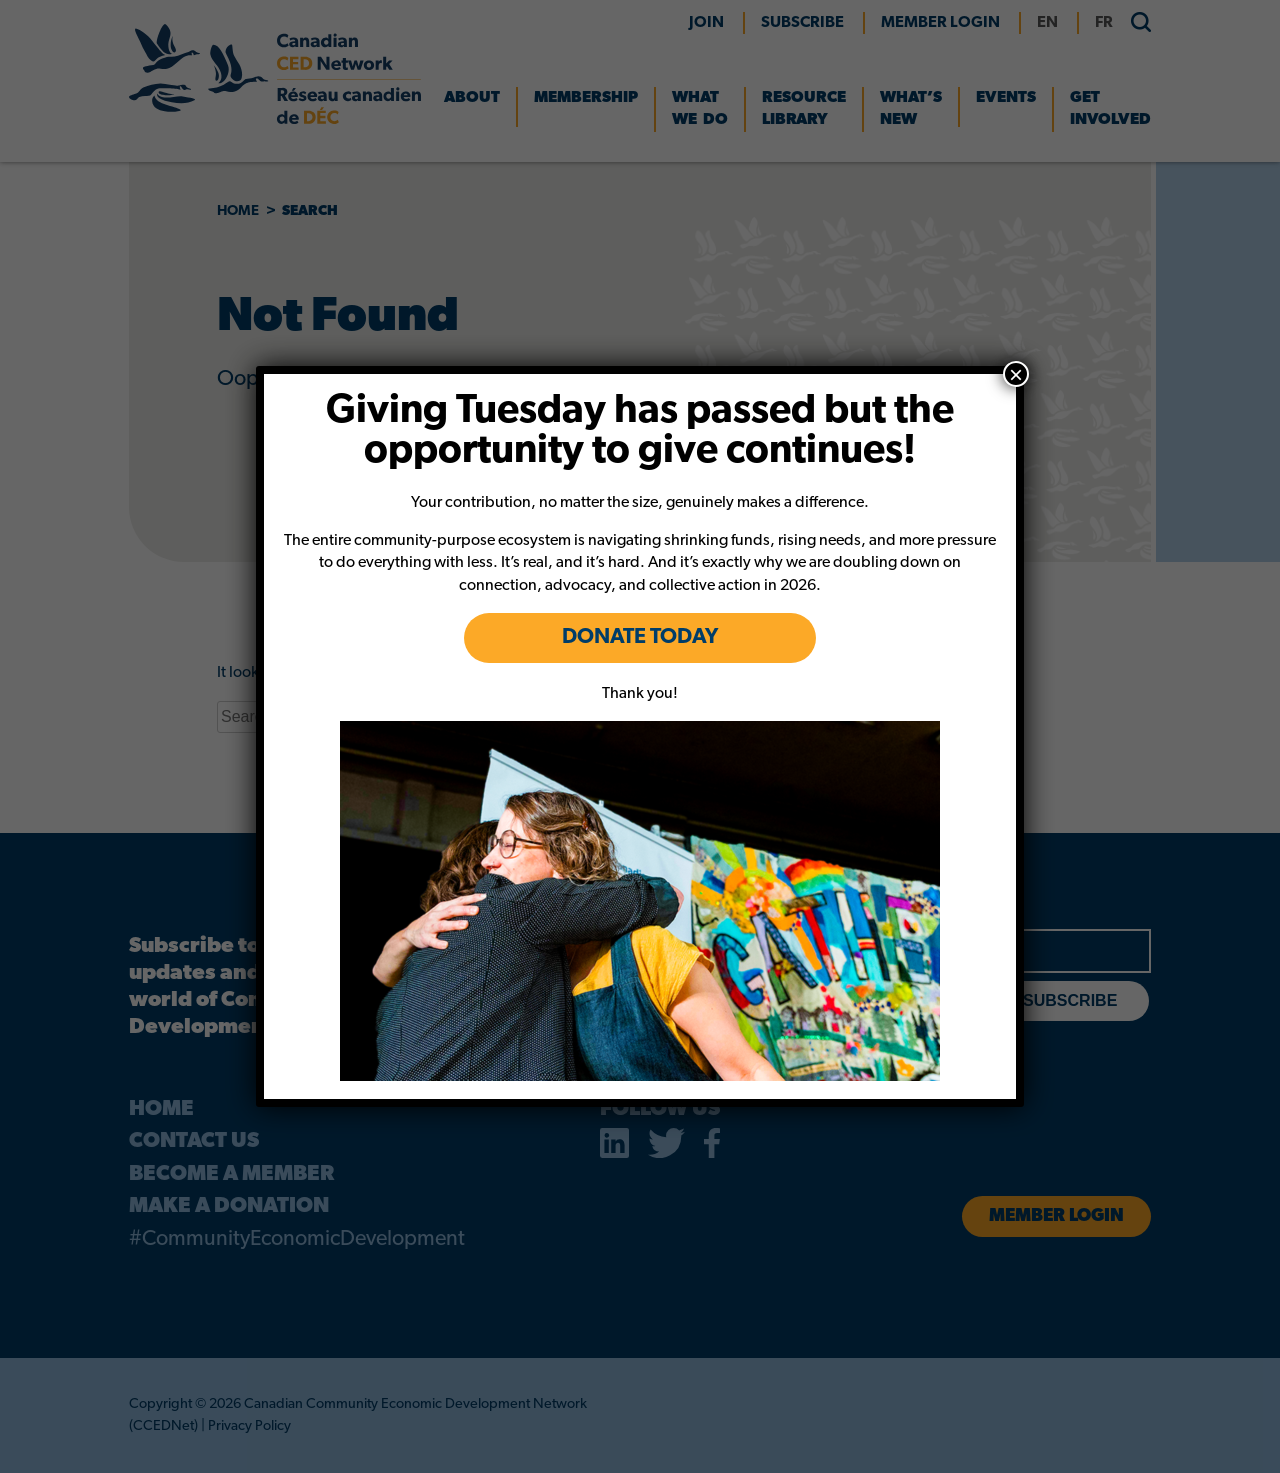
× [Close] (1016, 374)
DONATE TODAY (640, 637)
